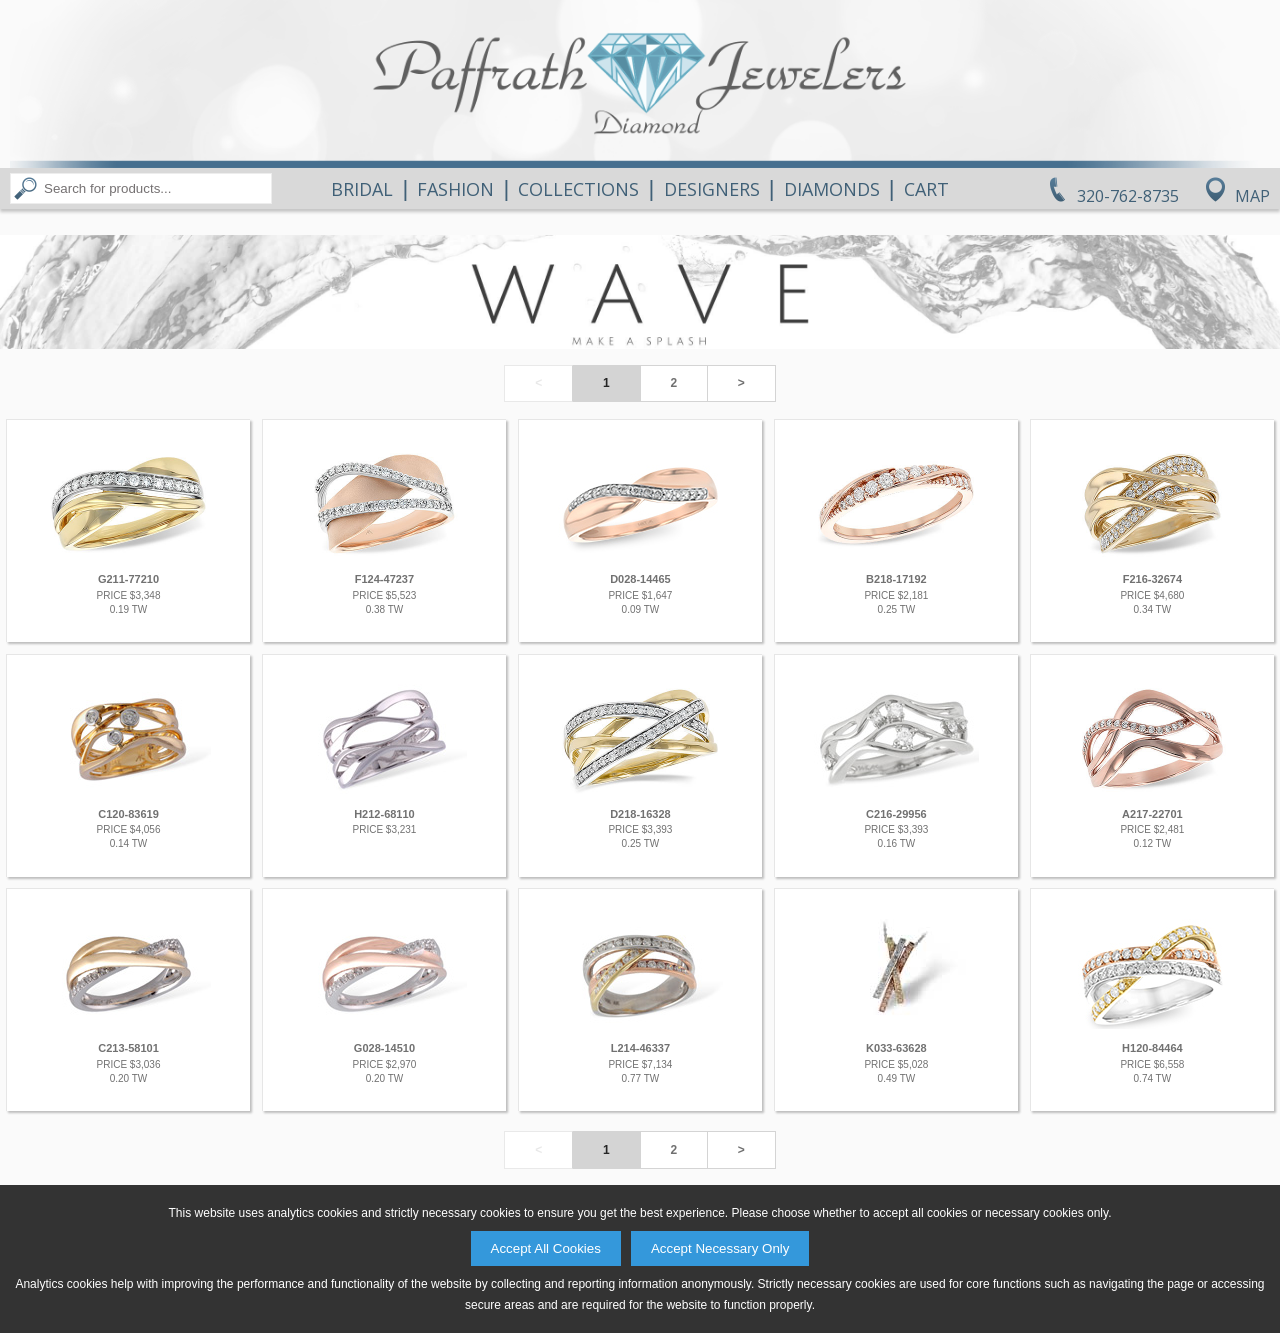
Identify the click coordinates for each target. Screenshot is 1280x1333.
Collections (578, 189)
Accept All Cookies (546, 1248)
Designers (712, 189)
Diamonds (832, 189)
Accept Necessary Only (720, 1248)
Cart (926, 189)
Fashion (455, 189)
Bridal (362, 189)
